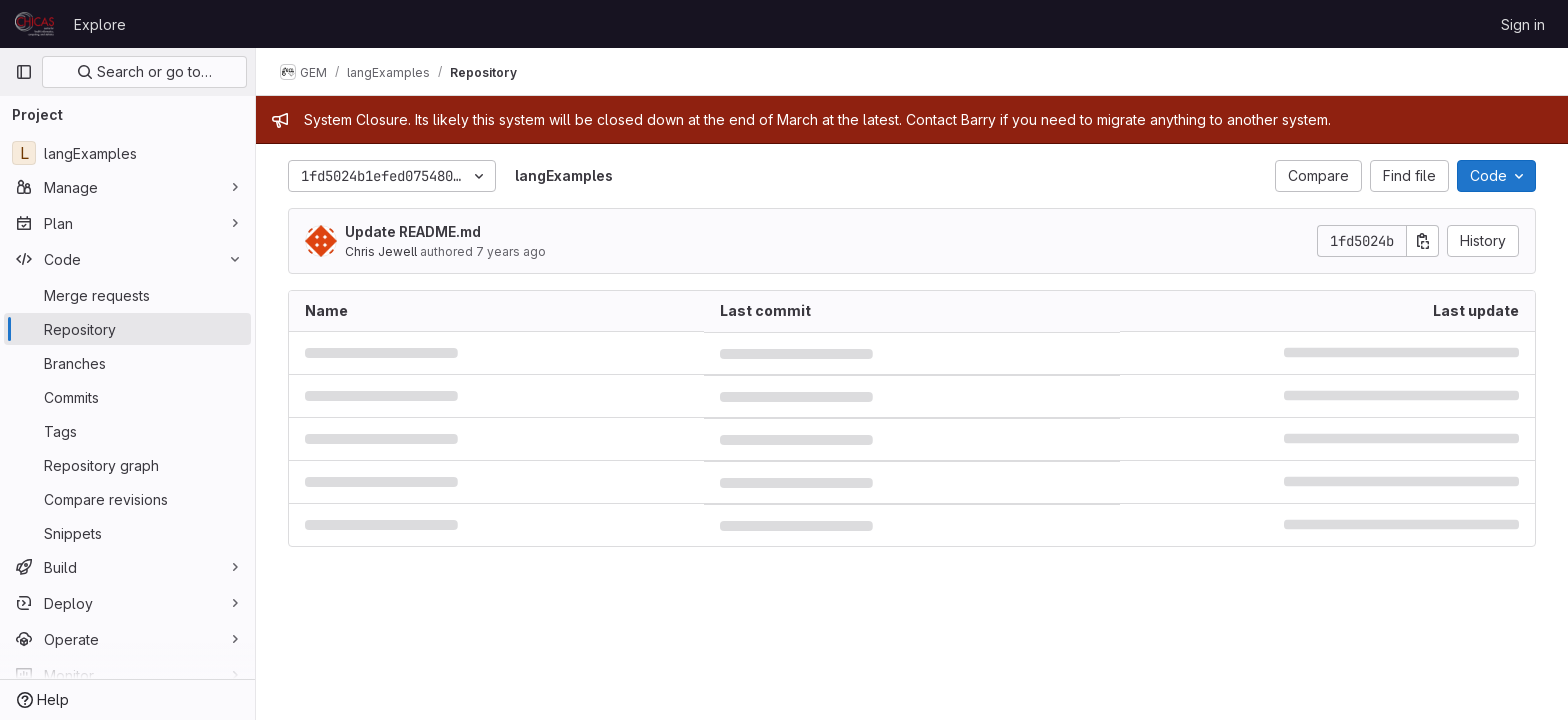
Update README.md (413, 231)
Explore (100, 24)
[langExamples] (127, 153)
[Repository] (127, 329)
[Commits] (127, 397)
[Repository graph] (127, 465)
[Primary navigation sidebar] (24, 72)
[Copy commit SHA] (1423, 241)
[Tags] (127, 431)
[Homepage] (34, 24)
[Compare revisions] (127, 499)
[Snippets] (127, 533)
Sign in (1523, 24)
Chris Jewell (381, 251)
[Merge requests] (127, 295)
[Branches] (127, 363)
